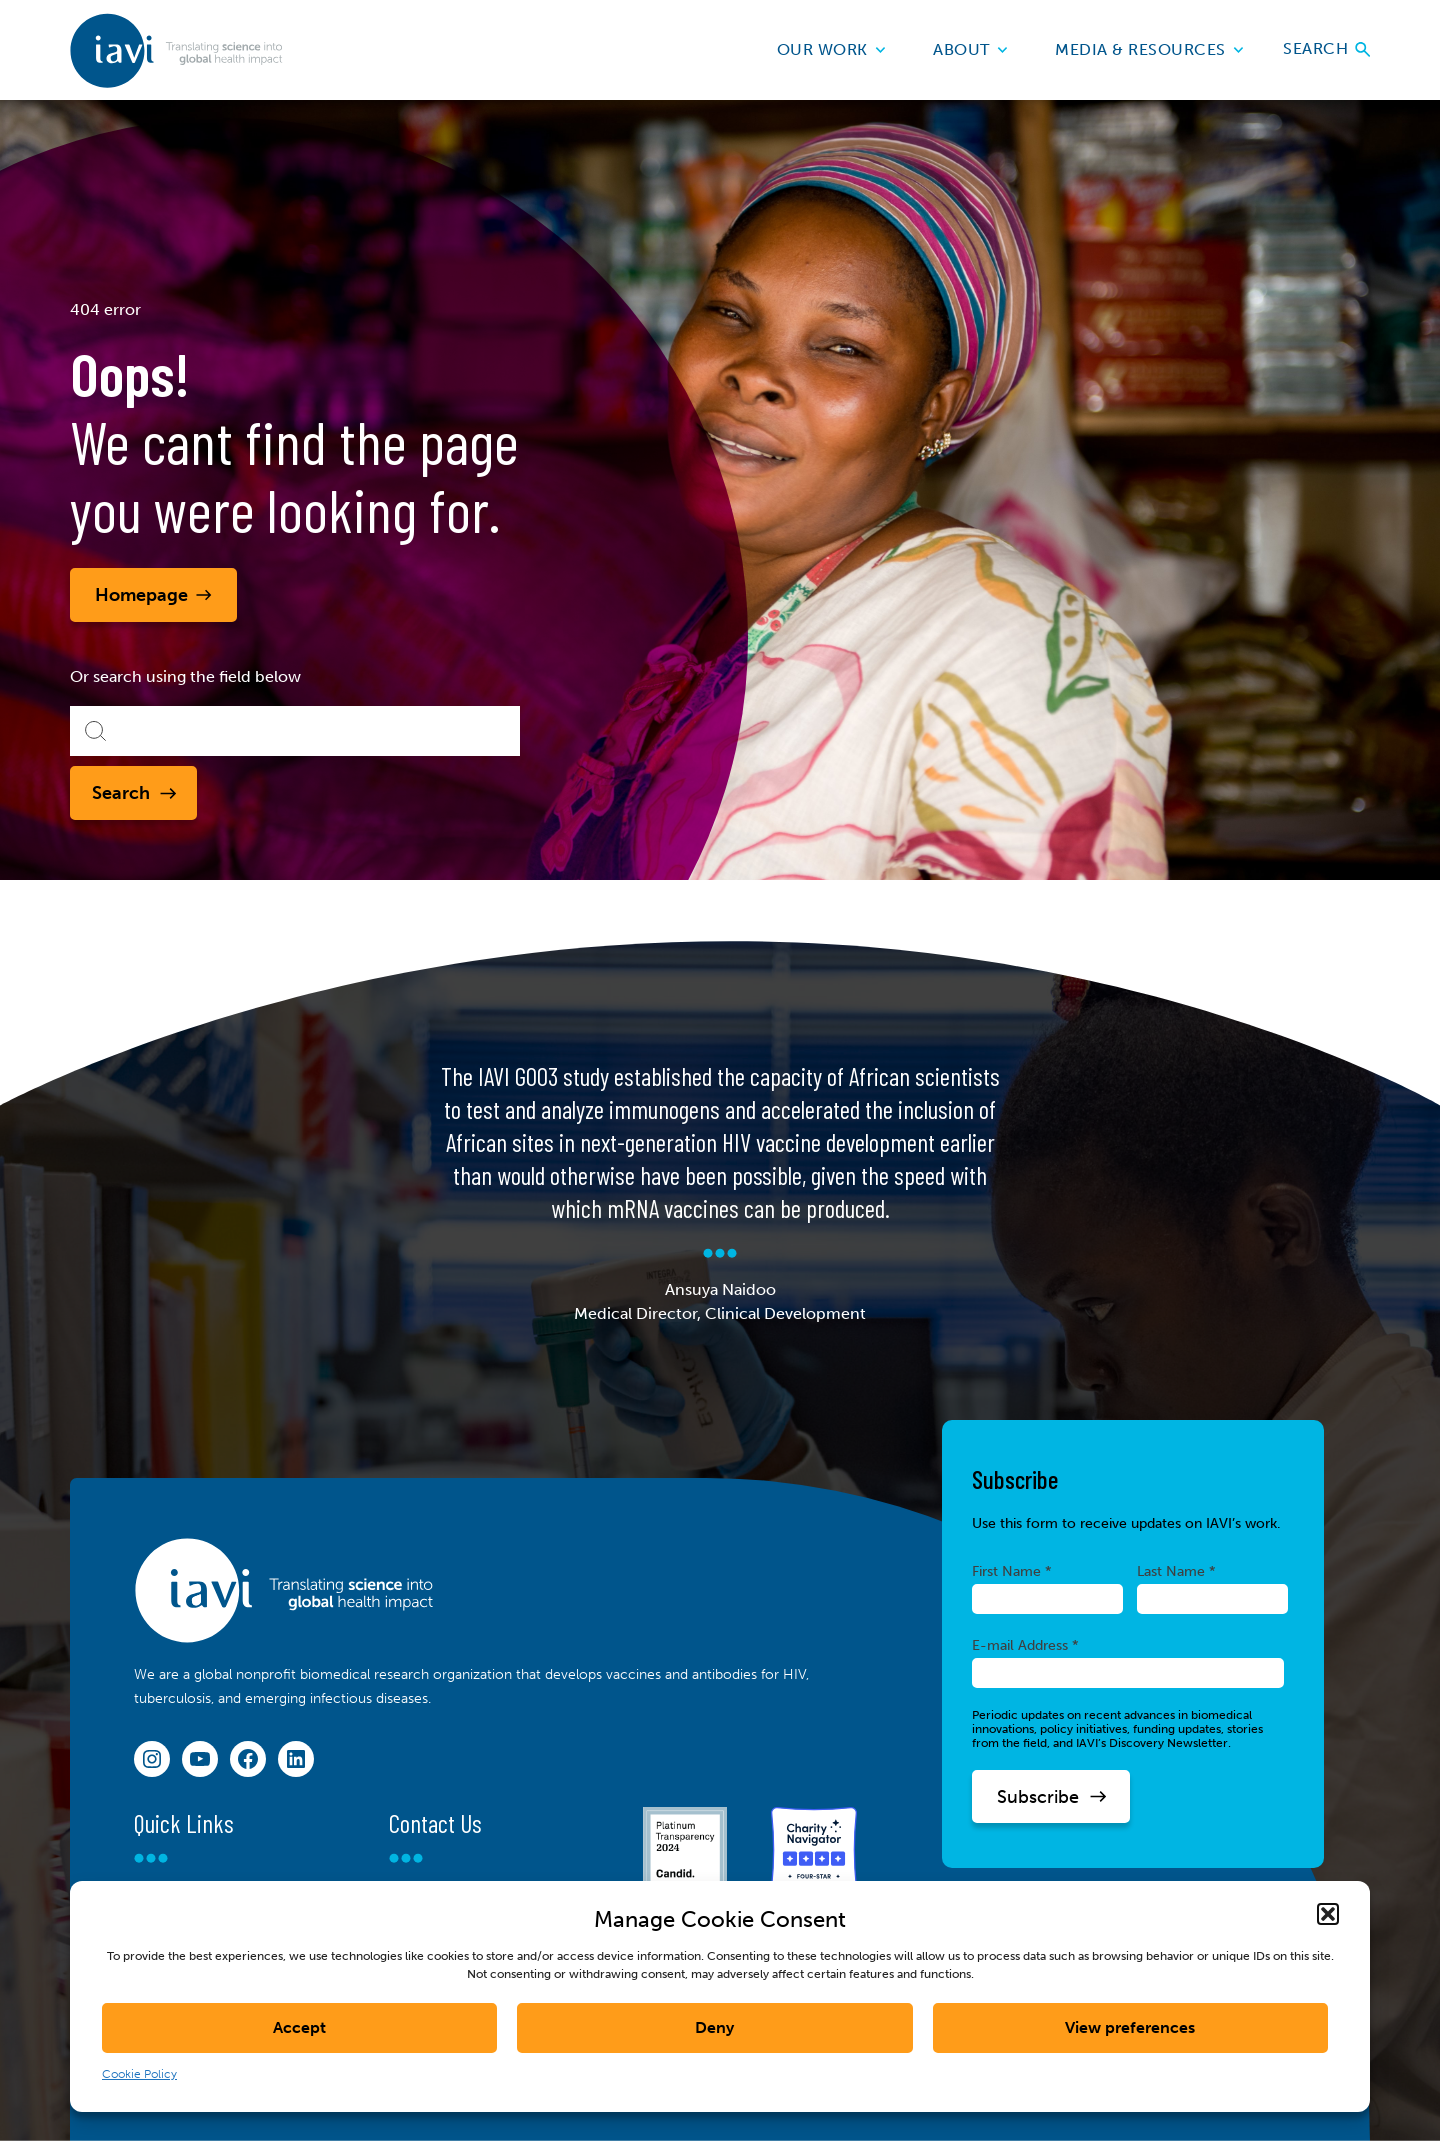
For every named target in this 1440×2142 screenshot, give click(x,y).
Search (1326, 49)
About (970, 49)
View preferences (1130, 2027)
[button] (1328, 1914)
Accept (299, 2027)
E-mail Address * (1025, 1645)
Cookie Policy (139, 2074)
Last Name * (1176, 1571)
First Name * (1012, 1571)
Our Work (831, 49)
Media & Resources (1149, 49)
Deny (714, 2027)
